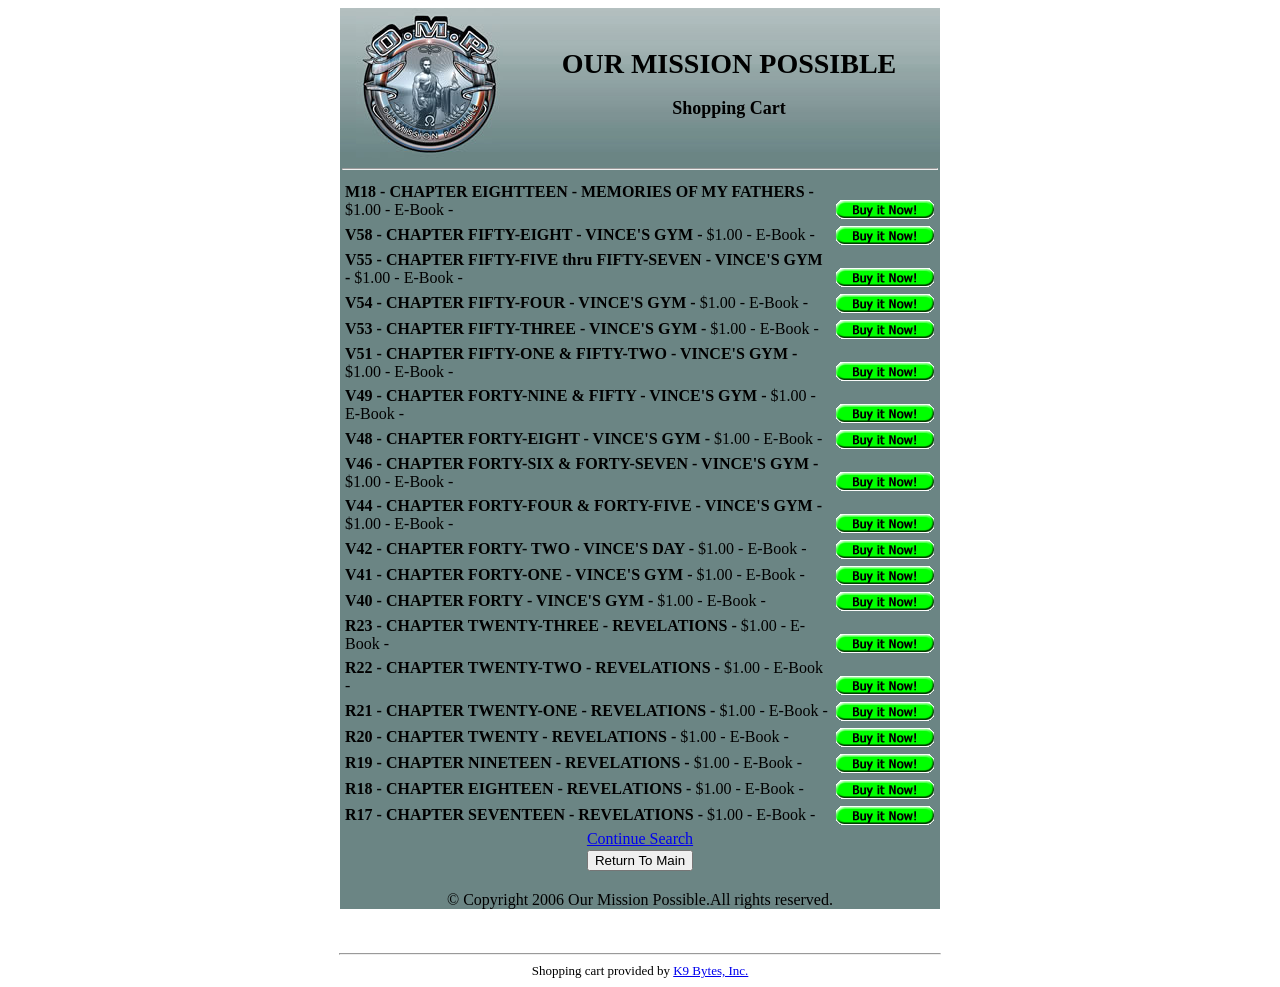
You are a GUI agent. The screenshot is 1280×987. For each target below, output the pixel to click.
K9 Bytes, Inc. (710, 970)
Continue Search (640, 838)
